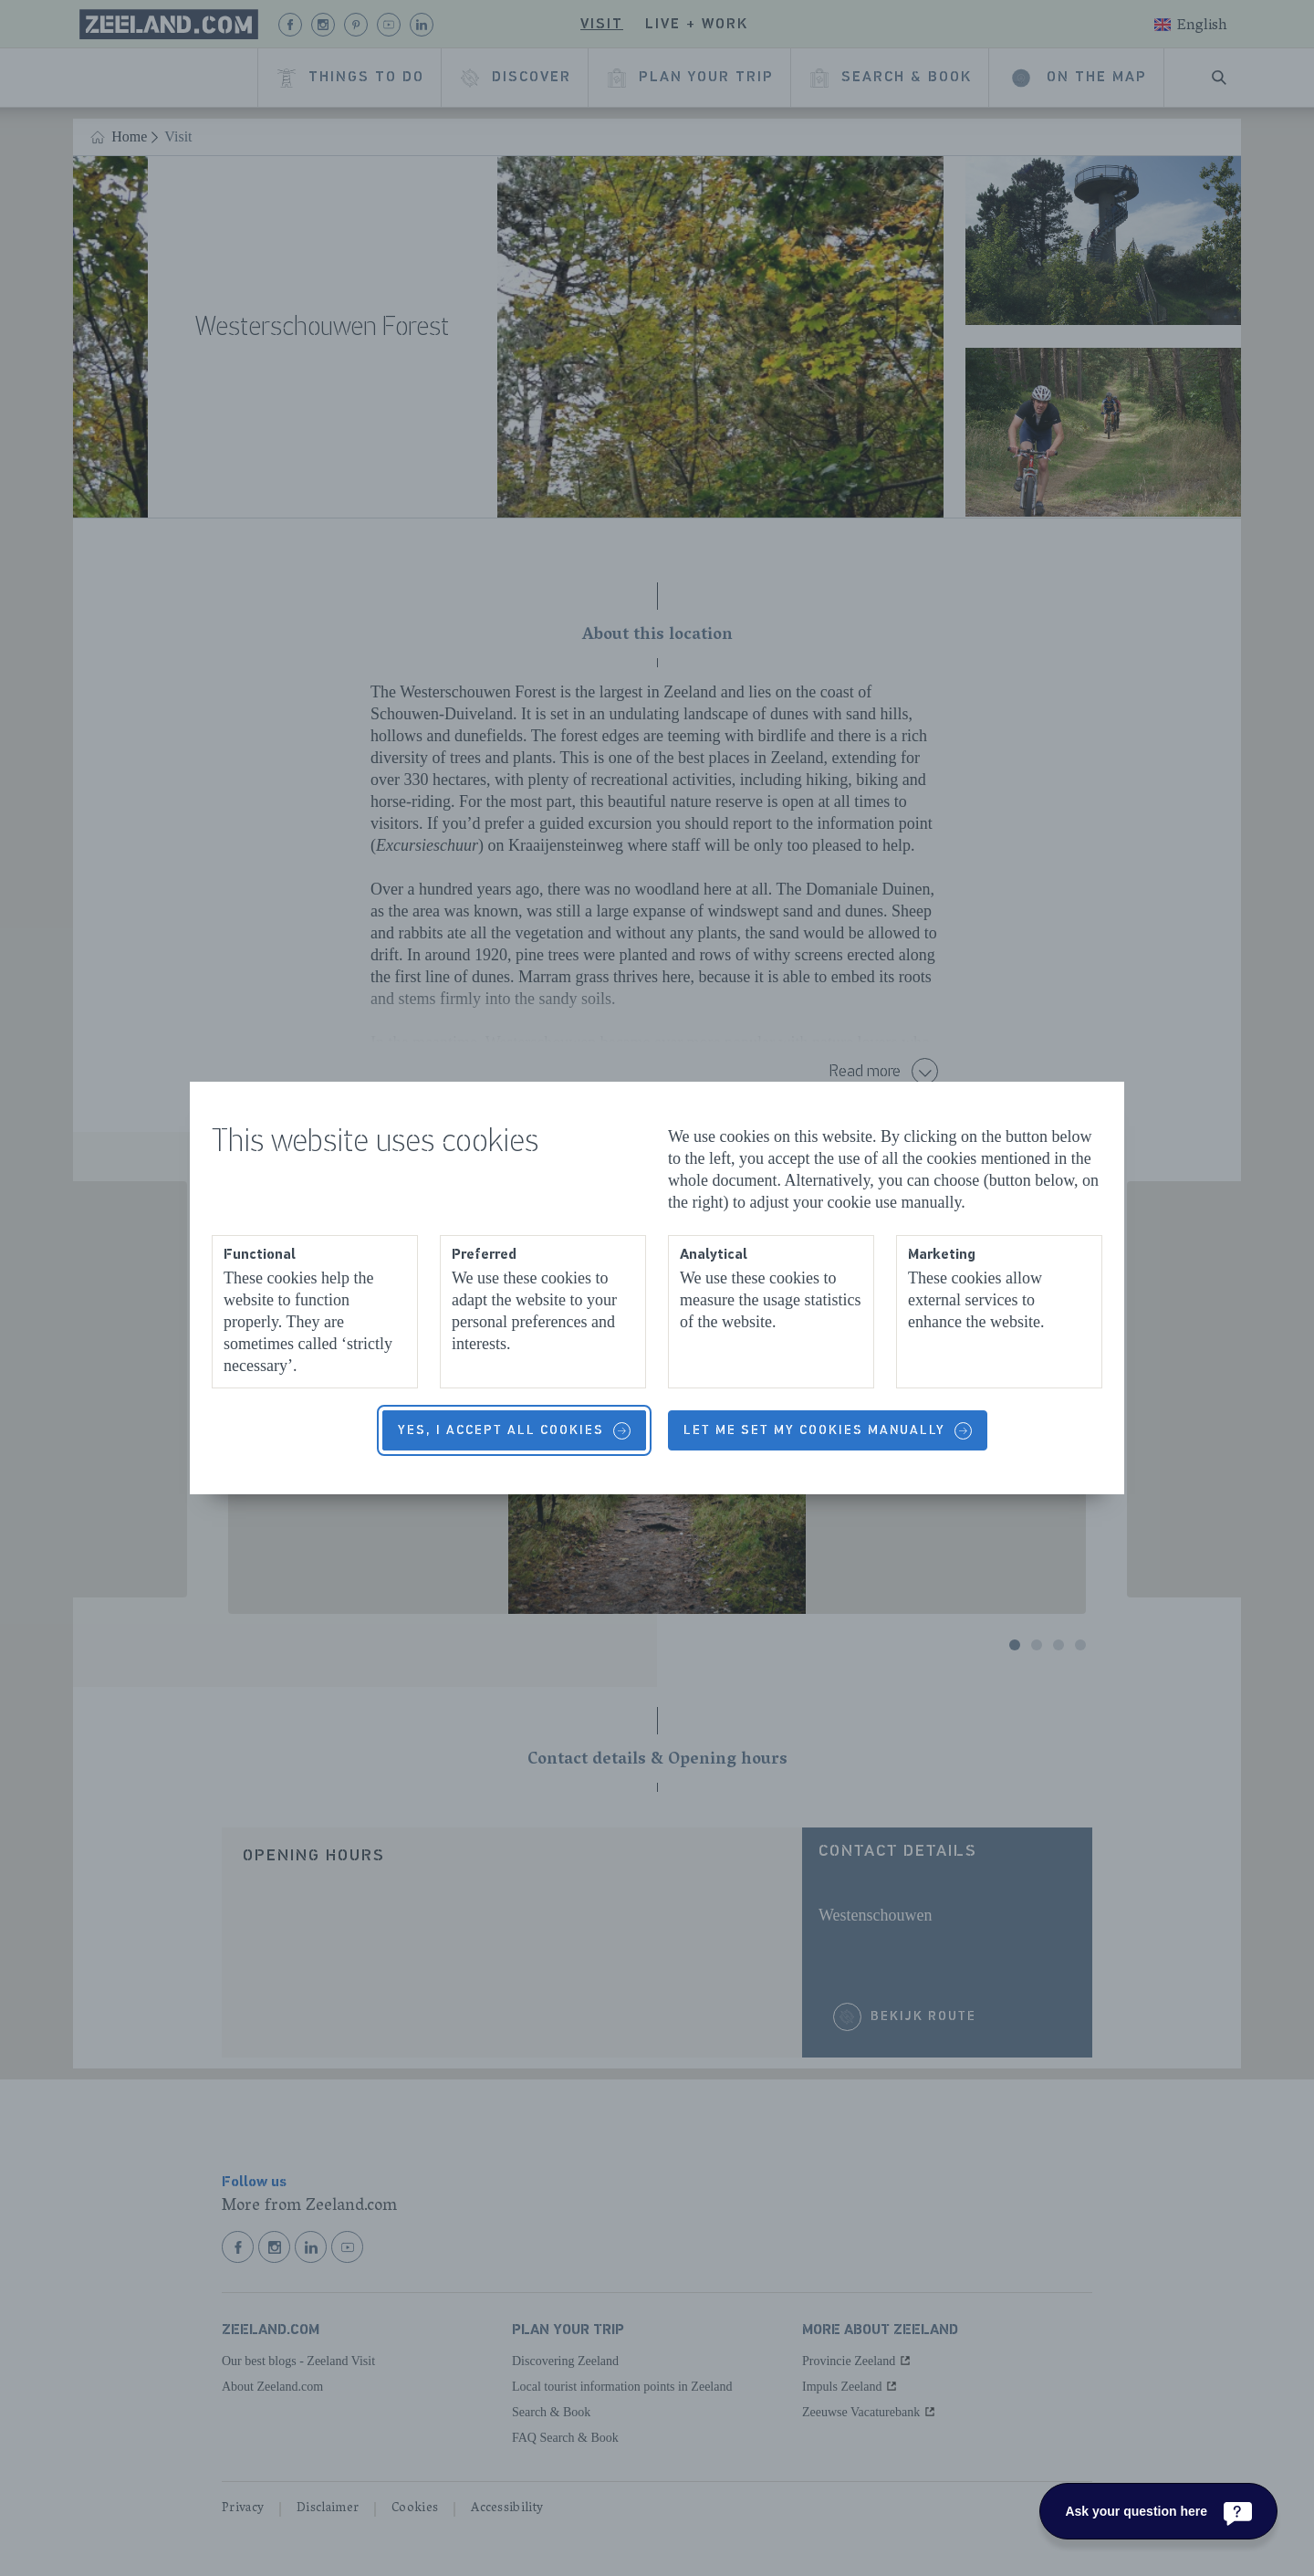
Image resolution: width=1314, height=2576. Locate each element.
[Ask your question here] (1158, 2511)
